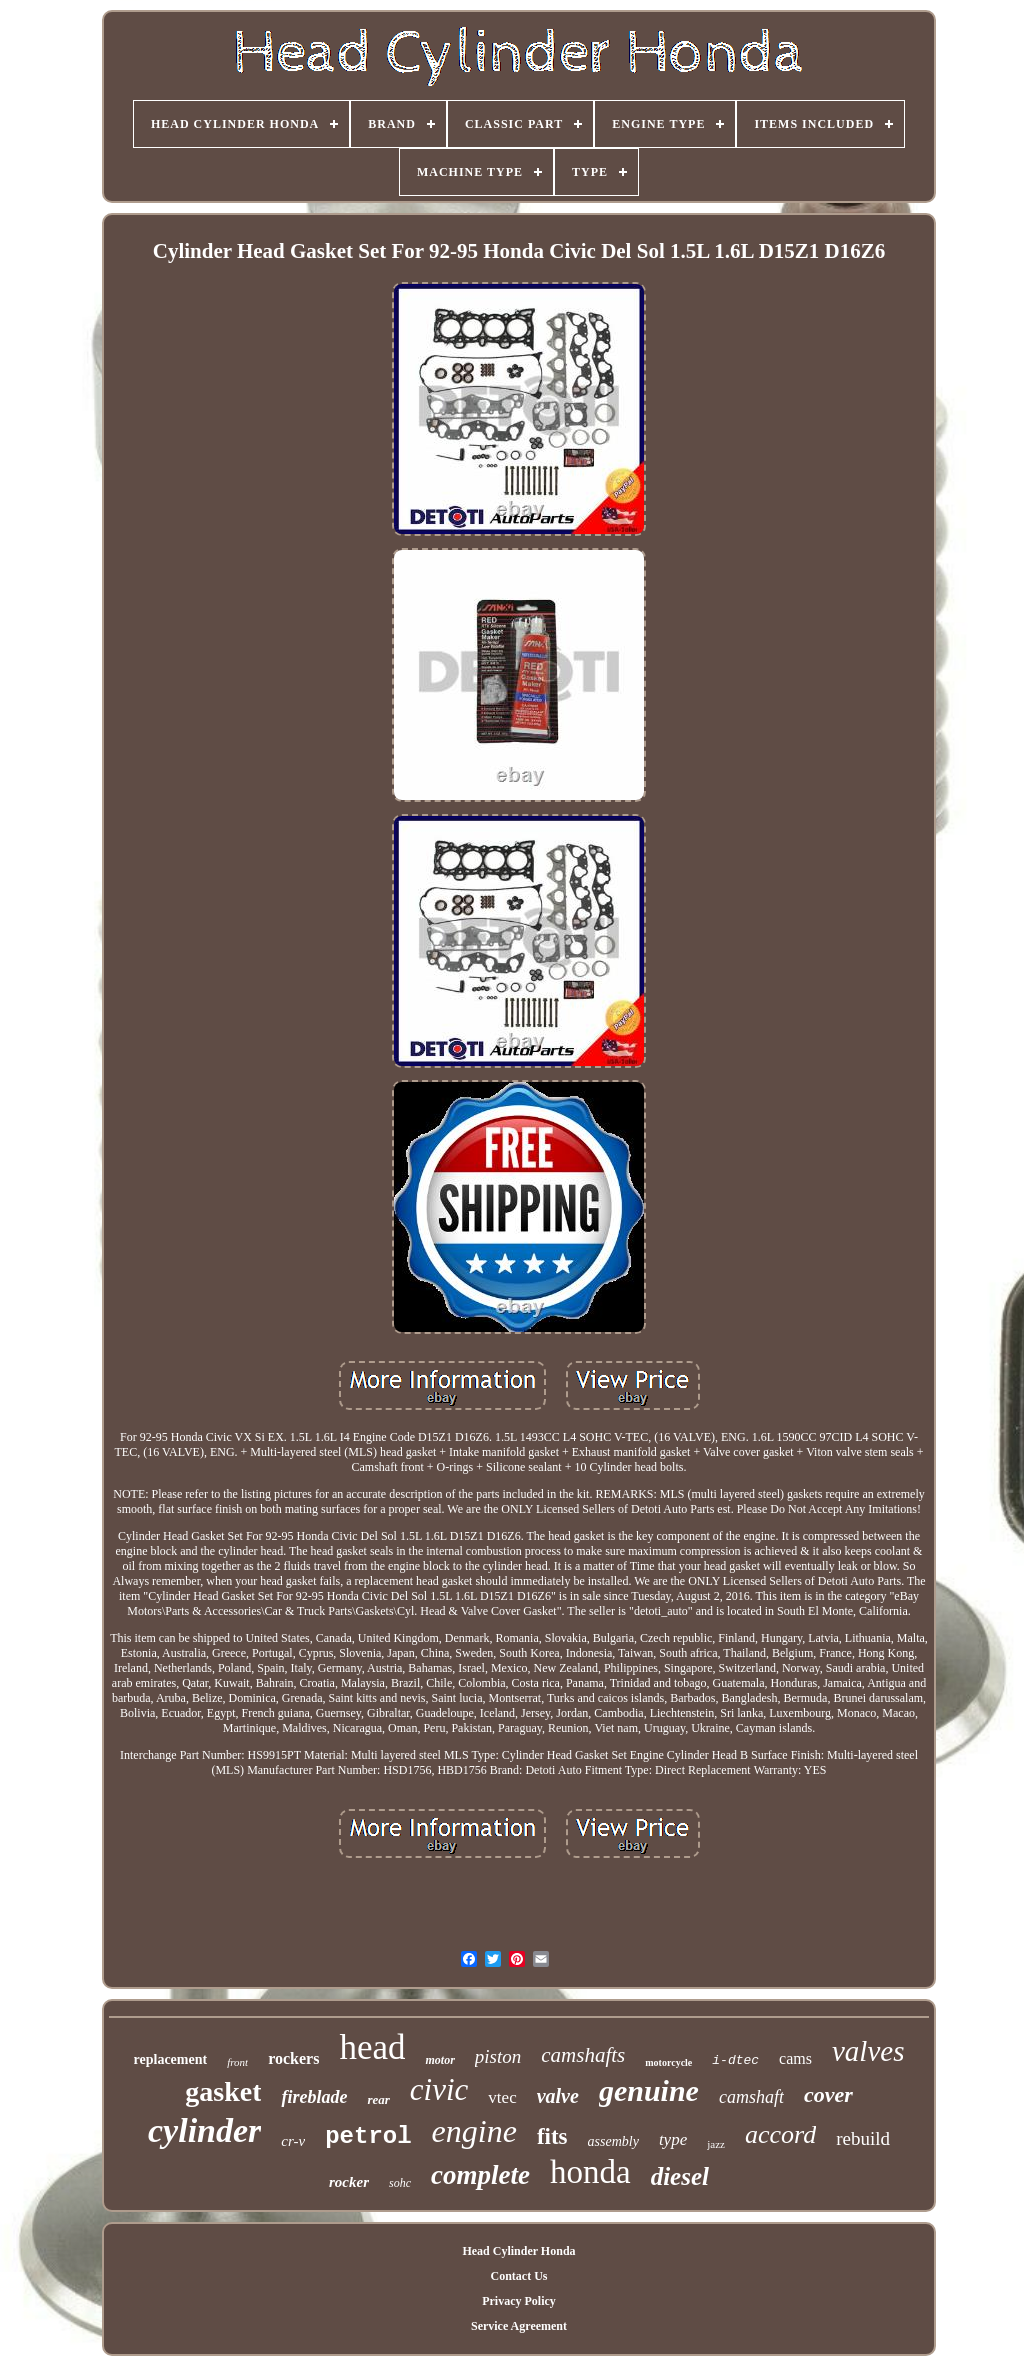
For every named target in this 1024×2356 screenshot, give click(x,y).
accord (780, 2134)
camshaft (751, 2097)
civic (439, 2089)
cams (795, 2058)
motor (439, 2060)
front (237, 2062)
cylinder (204, 2130)
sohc (400, 2183)
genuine (649, 2090)
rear (378, 2099)
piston (498, 2056)
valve (558, 2096)
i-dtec (735, 2060)
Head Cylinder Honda (518, 2251)
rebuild (863, 2138)
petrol (368, 2136)
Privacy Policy (519, 2301)
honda (590, 2172)
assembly (613, 2141)
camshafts (583, 2055)
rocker (349, 2182)
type (673, 2139)
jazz (716, 2144)
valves (868, 2051)
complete (480, 2175)
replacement (171, 2059)
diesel (680, 2176)
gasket (223, 2091)
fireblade (314, 2097)
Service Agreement (519, 2326)
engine (474, 2131)
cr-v (293, 2141)
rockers (293, 2058)
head (372, 2047)
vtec (502, 2097)
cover (828, 2094)
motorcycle (668, 2062)
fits (552, 2136)
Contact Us (518, 2276)
